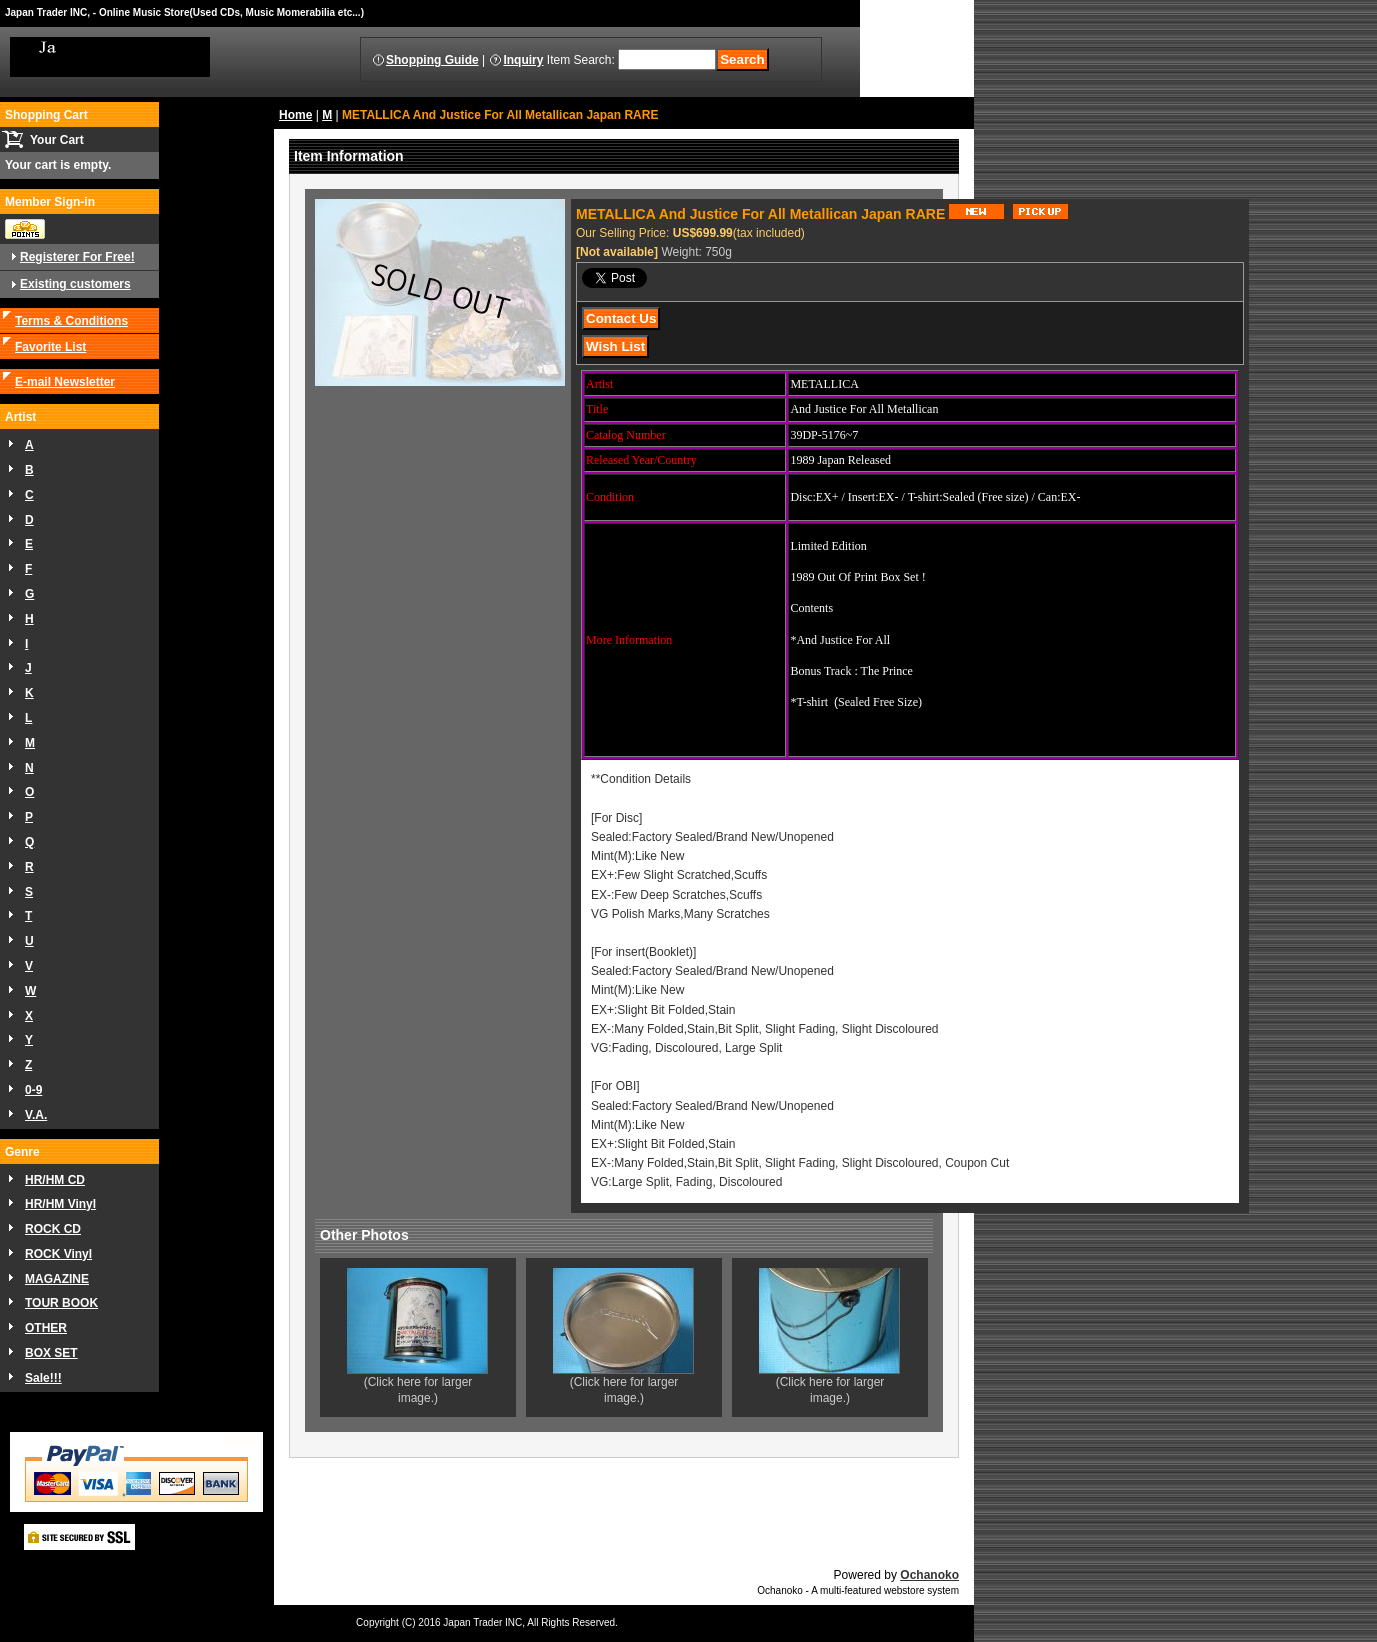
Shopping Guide (432, 60)
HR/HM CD (55, 1180)
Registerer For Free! (77, 257)
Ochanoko (929, 1575)
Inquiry (523, 60)
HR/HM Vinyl (60, 1204)
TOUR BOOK (61, 1303)
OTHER (46, 1328)
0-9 (33, 1090)
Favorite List (50, 347)
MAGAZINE (57, 1279)
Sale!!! (43, 1378)
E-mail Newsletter (65, 382)
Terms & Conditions (71, 321)
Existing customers (75, 284)
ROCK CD (53, 1229)
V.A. (36, 1115)
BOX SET (51, 1353)
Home (295, 115)
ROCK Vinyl (58, 1254)
